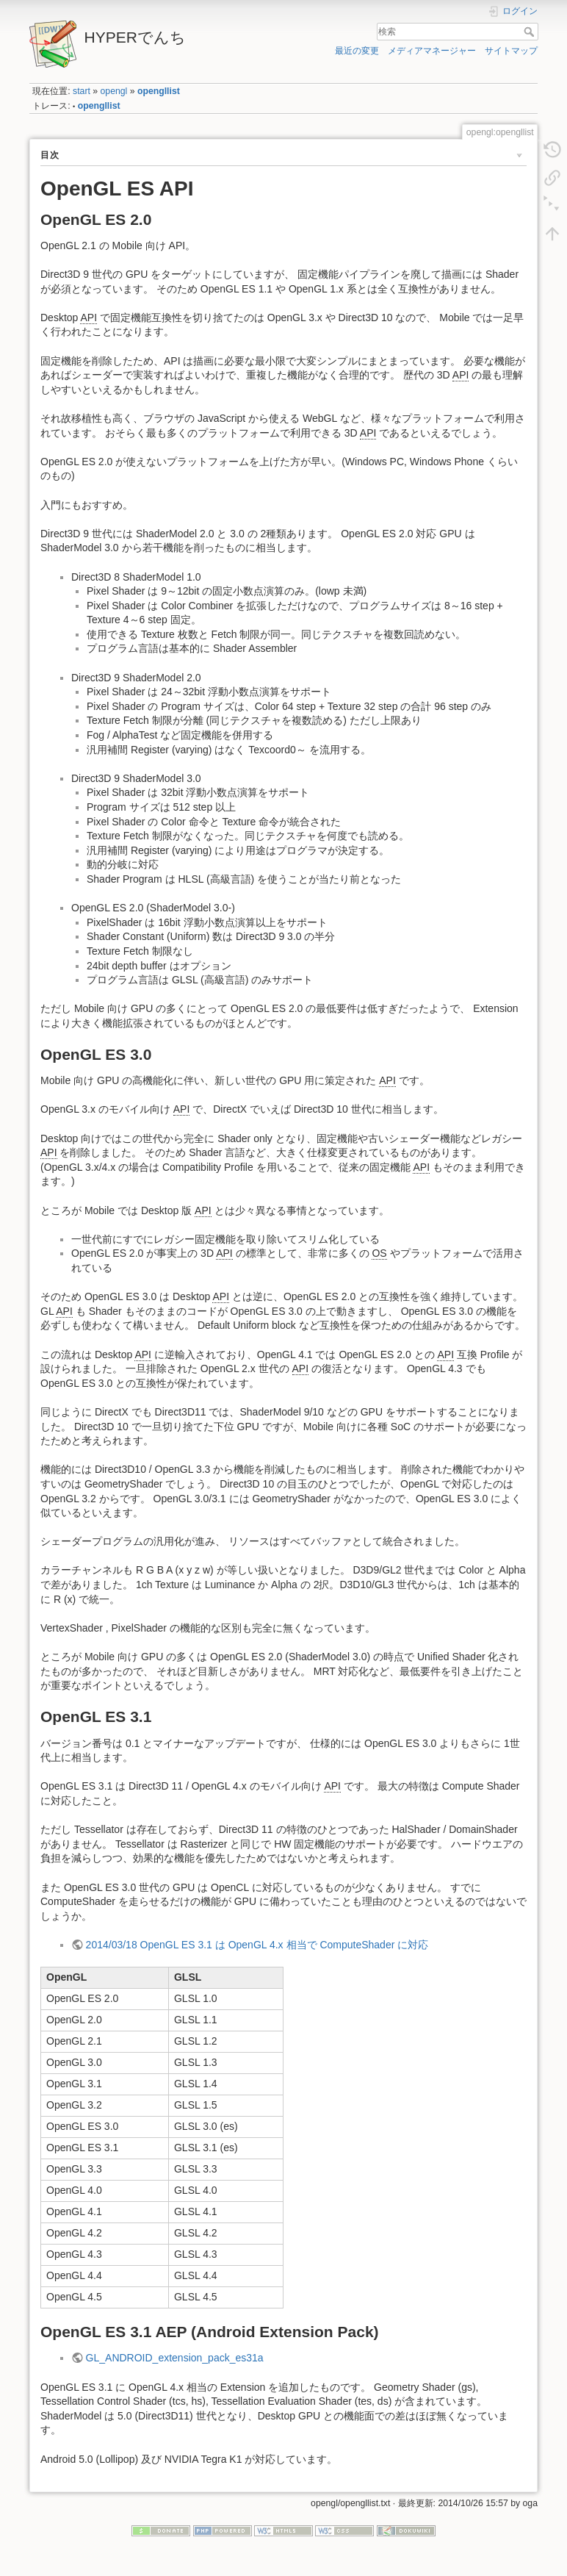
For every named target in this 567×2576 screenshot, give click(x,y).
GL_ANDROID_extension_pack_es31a (175, 2358)
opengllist (158, 91)
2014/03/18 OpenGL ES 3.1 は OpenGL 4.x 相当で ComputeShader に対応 (257, 1945)
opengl (114, 91)
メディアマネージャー (432, 51)
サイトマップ (511, 51)
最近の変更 (357, 51)
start (81, 91)
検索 (531, 31)
